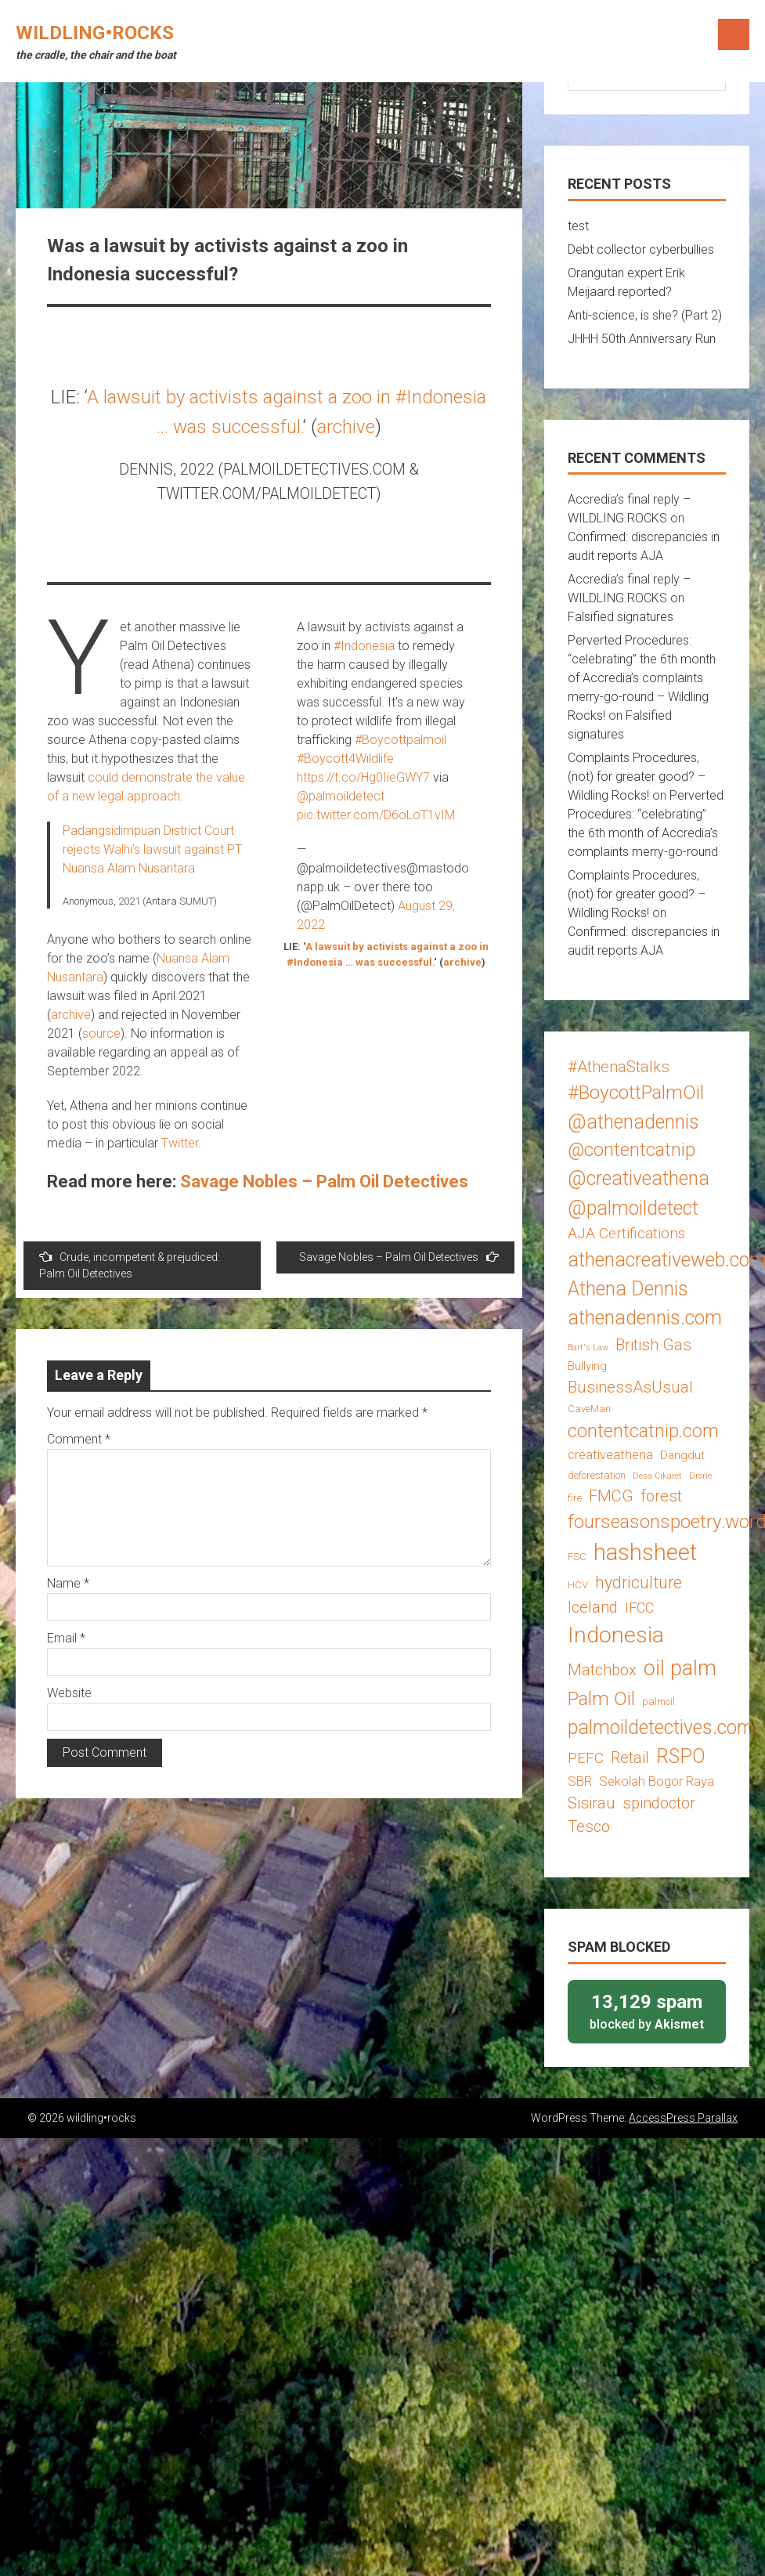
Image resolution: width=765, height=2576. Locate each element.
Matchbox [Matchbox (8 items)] (602, 1669)
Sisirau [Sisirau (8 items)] (591, 1803)
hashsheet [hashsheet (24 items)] (645, 1552)
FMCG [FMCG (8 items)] (611, 1496)
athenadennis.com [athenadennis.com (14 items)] (645, 1317)
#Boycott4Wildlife (345, 758)
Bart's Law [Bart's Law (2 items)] (588, 1347)
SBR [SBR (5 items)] (580, 1781)
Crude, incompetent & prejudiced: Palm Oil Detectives (129, 1265)
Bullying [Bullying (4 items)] (587, 1366)
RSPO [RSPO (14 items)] (680, 1756)
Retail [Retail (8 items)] (630, 1757)
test (578, 226)
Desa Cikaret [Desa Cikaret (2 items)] (657, 1476)
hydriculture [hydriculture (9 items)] (638, 1582)
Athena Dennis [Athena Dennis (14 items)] (628, 1288)
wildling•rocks (95, 33)
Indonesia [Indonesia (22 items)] (616, 1635)
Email (66, 1638)
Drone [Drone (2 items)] (700, 1476)
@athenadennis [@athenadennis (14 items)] (633, 1122)
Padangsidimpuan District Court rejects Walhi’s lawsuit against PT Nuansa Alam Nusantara (152, 849)
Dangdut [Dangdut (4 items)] (682, 1455)
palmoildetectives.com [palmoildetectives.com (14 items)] (661, 1727)
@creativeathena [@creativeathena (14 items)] (638, 1178)
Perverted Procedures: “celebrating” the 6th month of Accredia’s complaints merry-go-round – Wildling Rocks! (642, 678)
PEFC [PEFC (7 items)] (586, 1758)
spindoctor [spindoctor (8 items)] (658, 1803)
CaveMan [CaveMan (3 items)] (589, 1408)
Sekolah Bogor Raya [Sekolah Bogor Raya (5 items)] (656, 1781)
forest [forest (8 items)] (661, 1496)
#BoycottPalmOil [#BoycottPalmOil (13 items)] (636, 1092)
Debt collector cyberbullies (641, 249)
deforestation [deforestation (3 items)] (597, 1475)
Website (69, 1692)
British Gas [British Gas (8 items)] (653, 1344)
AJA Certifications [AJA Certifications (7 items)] (626, 1233)
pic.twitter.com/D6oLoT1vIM (376, 814)
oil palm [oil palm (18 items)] (680, 1668)
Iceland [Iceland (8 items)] (593, 1607)
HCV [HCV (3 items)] (578, 1585)
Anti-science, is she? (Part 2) (645, 315)
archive (346, 427)
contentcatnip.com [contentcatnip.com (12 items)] (643, 1431)
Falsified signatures (620, 616)
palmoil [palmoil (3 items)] (658, 1701)
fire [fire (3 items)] (575, 1498)
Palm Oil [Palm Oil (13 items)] (601, 1698)
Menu (733, 34)
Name (68, 1583)
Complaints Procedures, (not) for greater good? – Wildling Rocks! (636, 776)
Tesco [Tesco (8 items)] (589, 1826)
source (101, 1033)
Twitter (179, 1143)
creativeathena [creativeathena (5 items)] (610, 1454)
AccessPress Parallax (683, 2118)
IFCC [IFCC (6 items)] (639, 1607)
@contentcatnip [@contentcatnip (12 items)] (631, 1150)
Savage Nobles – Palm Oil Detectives (324, 1181)
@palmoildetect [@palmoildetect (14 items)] (633, 1208)
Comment (78, 1439)
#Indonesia (364, 645)
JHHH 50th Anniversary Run (642, 338)
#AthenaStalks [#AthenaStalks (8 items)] (618, 1066)
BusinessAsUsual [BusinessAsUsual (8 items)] (630, 1387)
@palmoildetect (340, 796)
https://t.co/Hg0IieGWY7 (363, 777)
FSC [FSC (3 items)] (577, 1557)
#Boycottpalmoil (400, 739)
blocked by (646, 2010)
